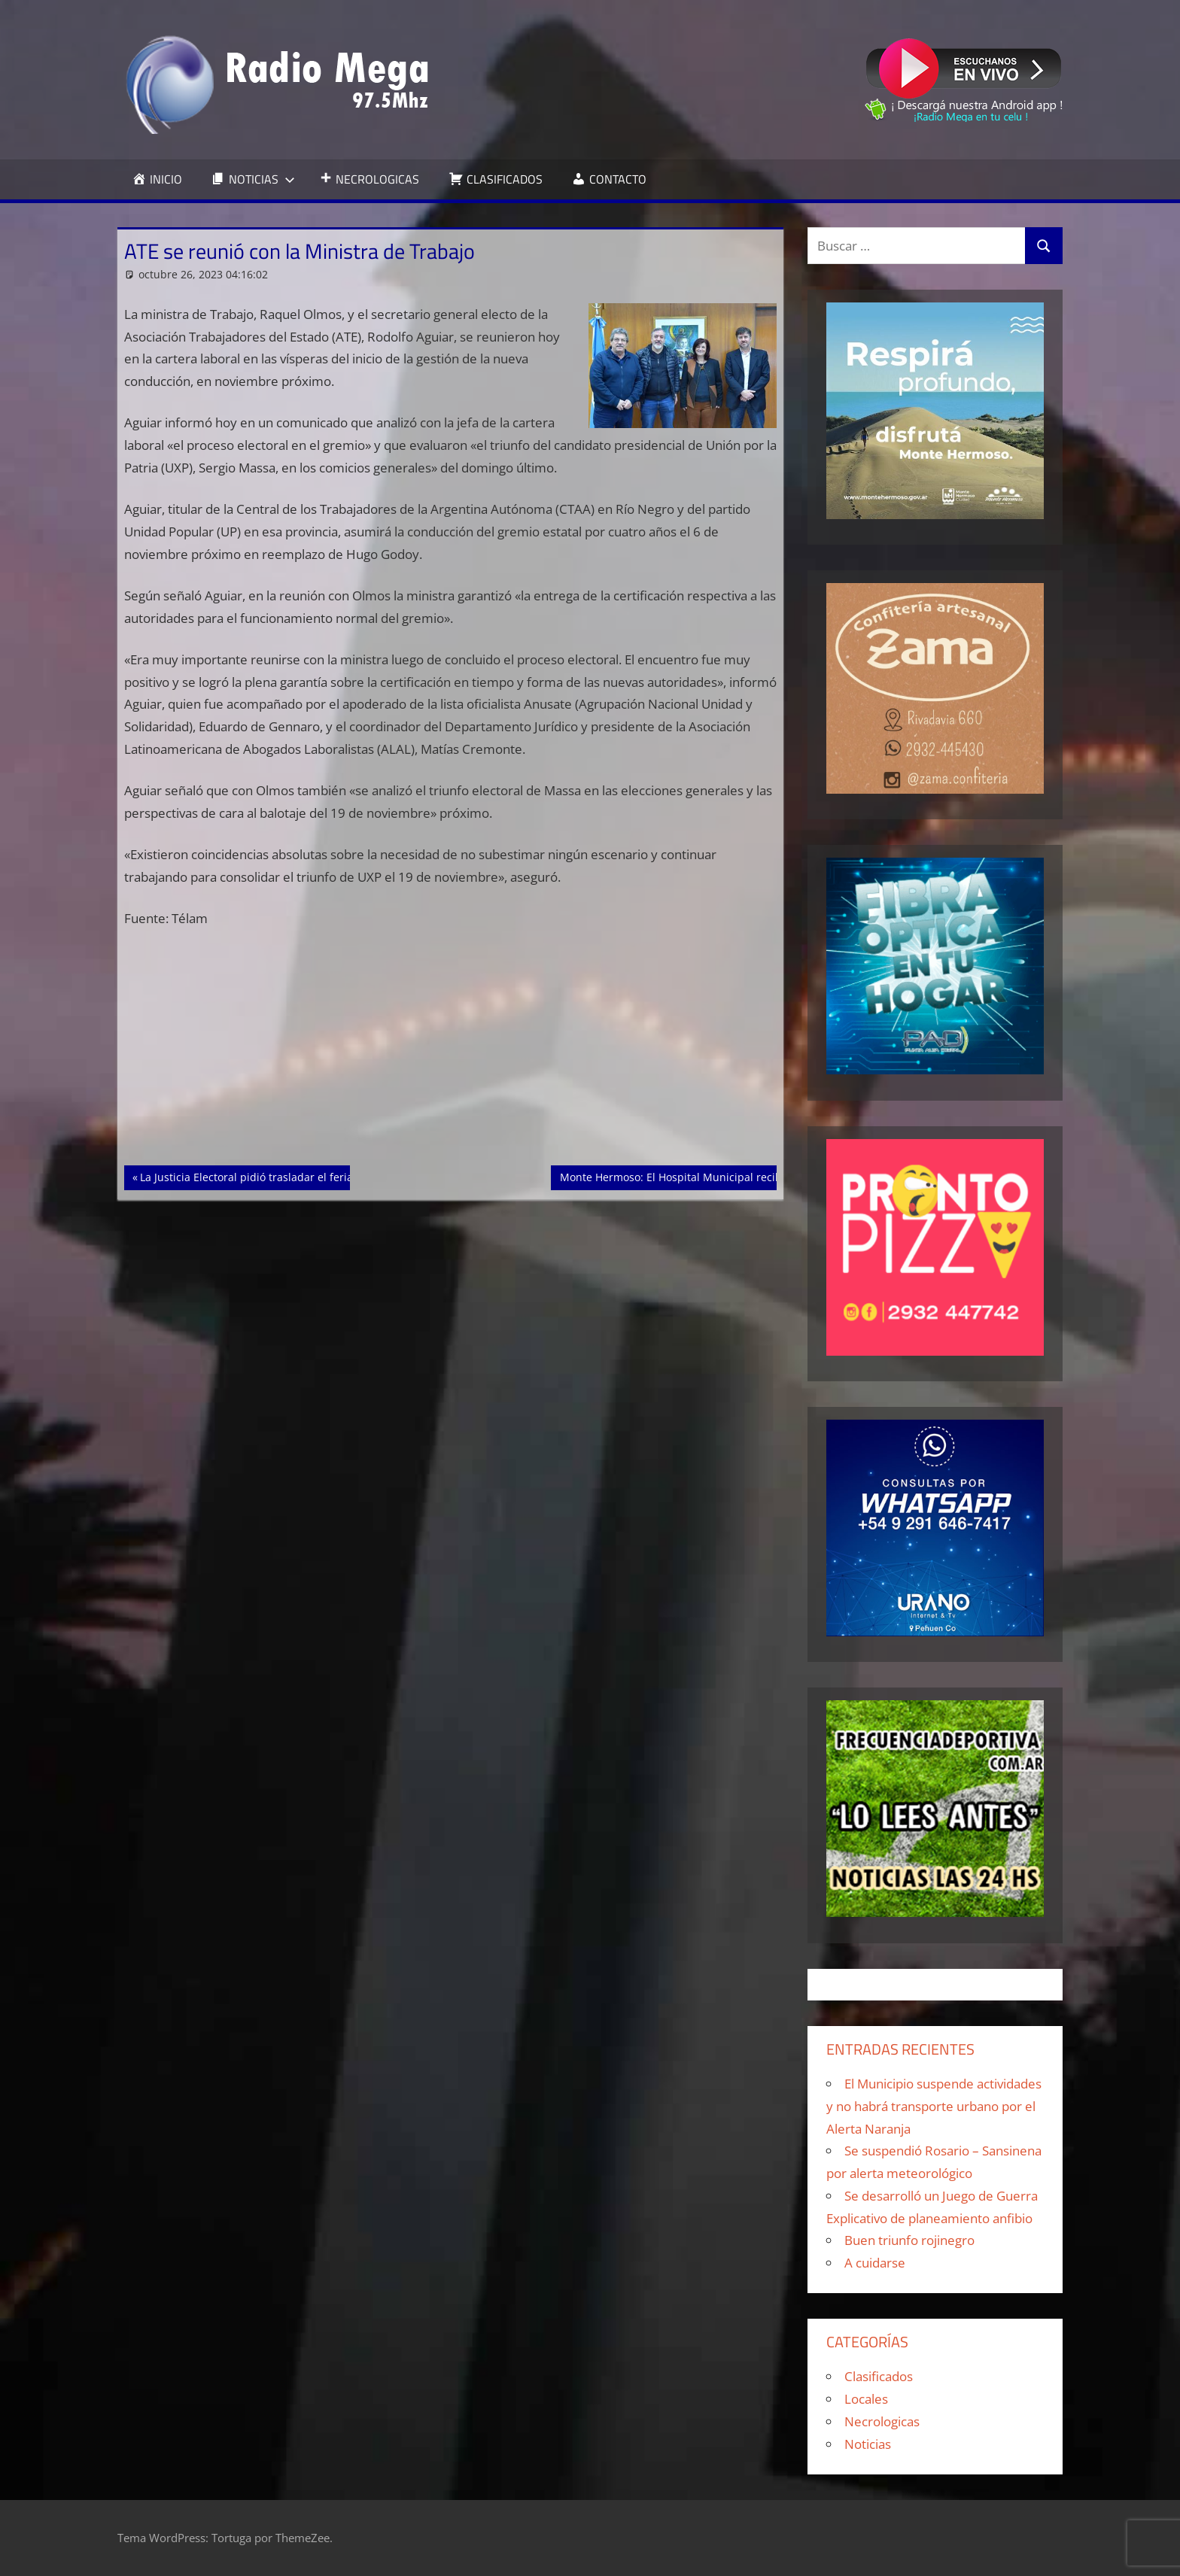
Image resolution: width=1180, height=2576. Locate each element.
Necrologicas (882, 2421)
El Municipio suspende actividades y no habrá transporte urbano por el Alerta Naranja (934, 2106)
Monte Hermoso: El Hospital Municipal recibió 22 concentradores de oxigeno (752, 1176)
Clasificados (878, 2376)
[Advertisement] (450, 1054)
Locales (866, 2398)
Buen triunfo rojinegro (909, 2240)
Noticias (867, 2444)
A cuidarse (874, 2262)
